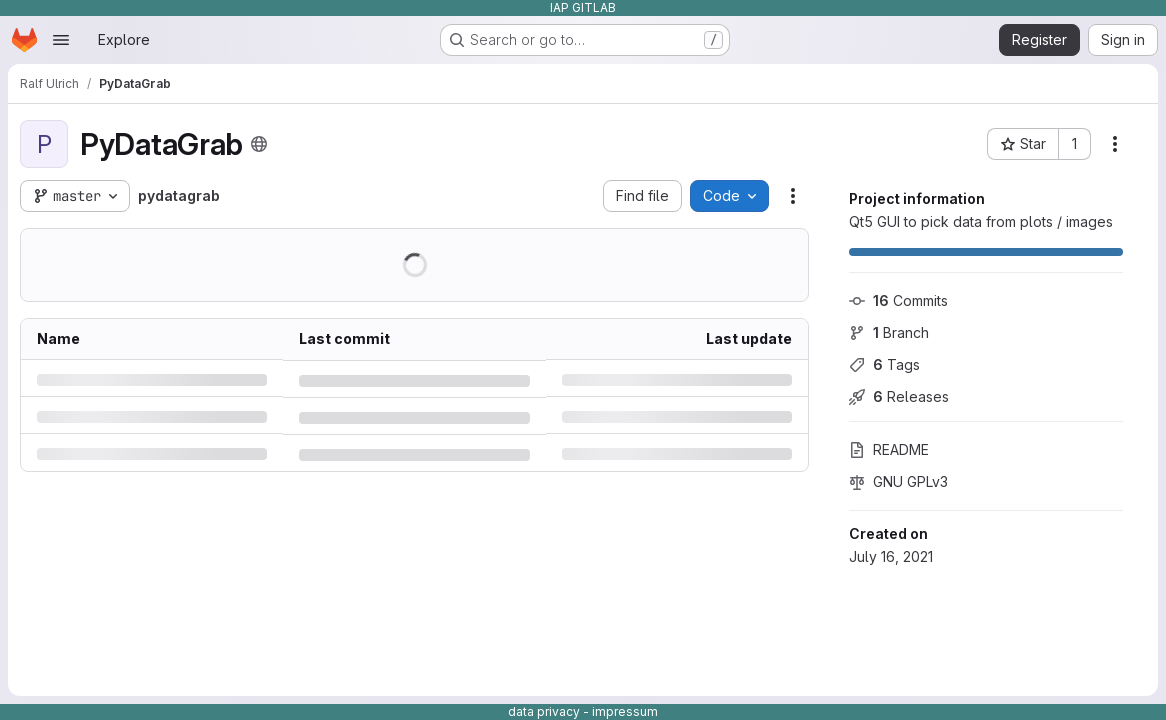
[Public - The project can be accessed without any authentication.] (259, 144)
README (889, 449)
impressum (625, 711)
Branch (889, 332)
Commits (898, 300)
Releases (899, 396)
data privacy (544, 711)
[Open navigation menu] (61, 40)
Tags (884, 364)
